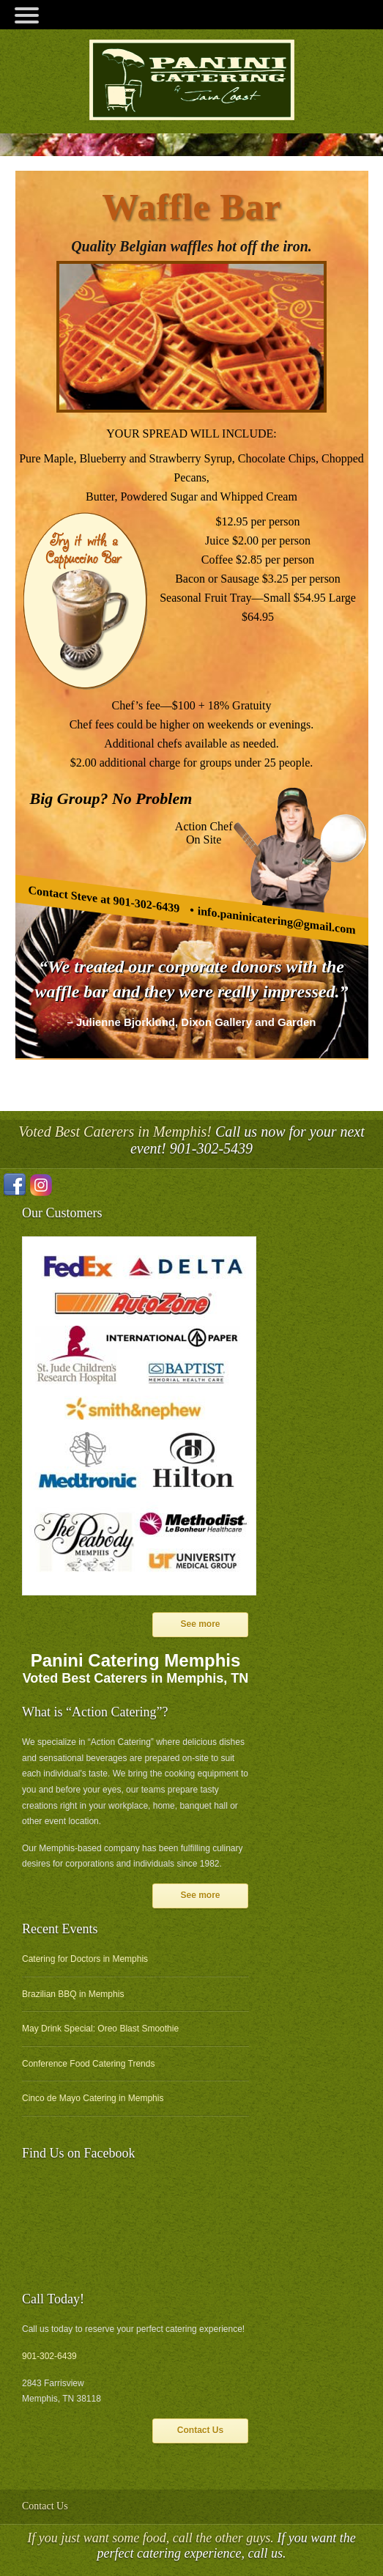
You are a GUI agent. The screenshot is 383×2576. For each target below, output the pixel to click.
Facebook (14, 1185)
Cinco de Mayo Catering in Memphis (92, 2098)
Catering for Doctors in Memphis (85, 1959)
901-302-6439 (49, 2356)
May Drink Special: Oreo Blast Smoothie (100, 2028)
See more (200, 1624)
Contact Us (200, 2430)
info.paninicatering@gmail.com (276, 920)
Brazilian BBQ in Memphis (73, 1994)
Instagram (41, 1185)
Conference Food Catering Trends (88, 2064)
